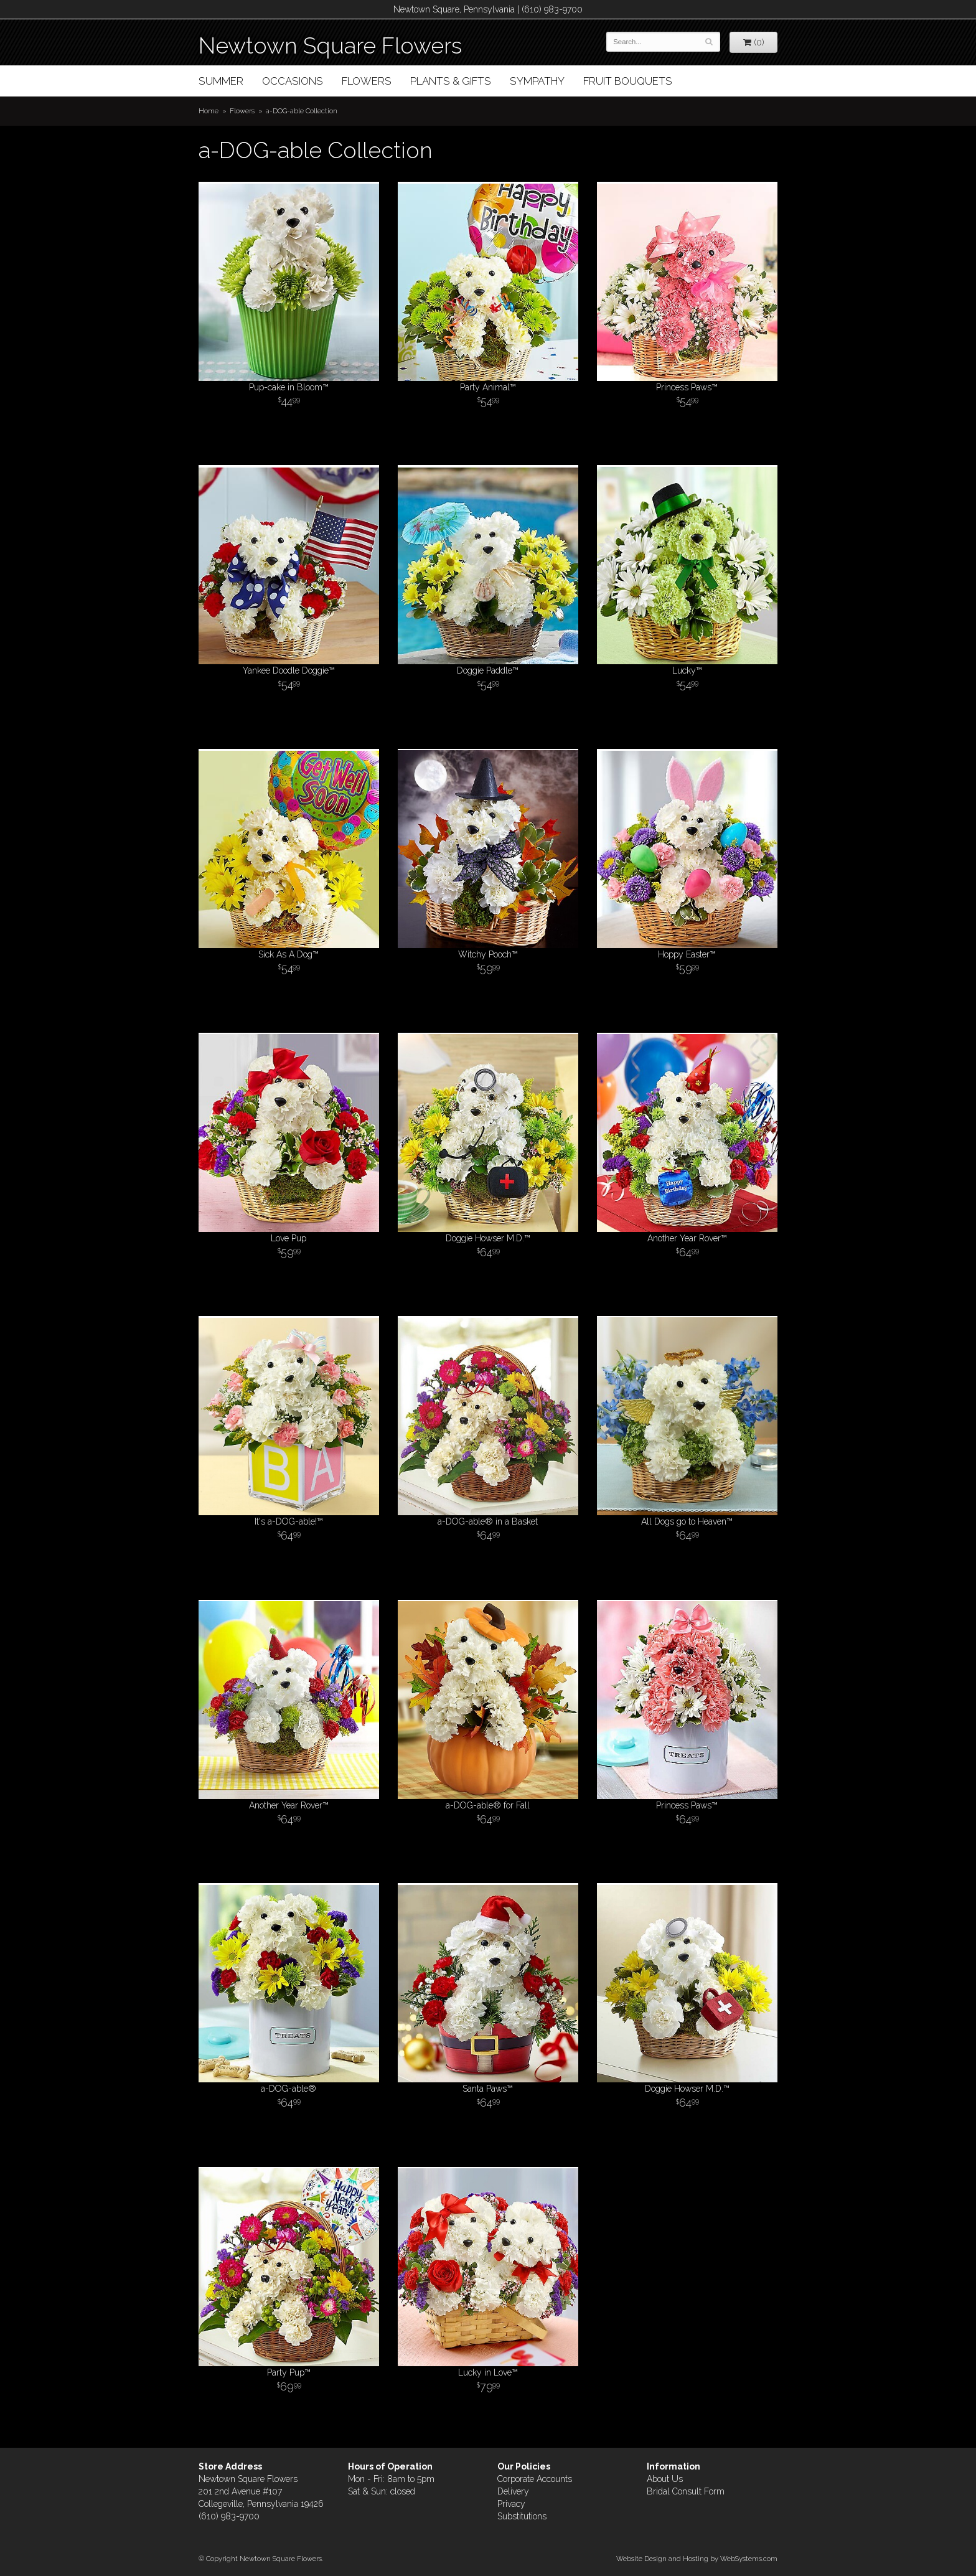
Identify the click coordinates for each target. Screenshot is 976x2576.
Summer (221, 81)
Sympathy (537, 81)
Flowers (367, 81)
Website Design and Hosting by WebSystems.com (696, 2558)
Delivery (513, 2491)
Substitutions (522, 2516)
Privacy (511, 2504)
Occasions (292, 81)
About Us (665, 2479)
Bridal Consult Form (686, 2491)
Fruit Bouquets (627, 81)
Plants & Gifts (450, 81)
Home (208, 110)
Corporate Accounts (534, 2479)
